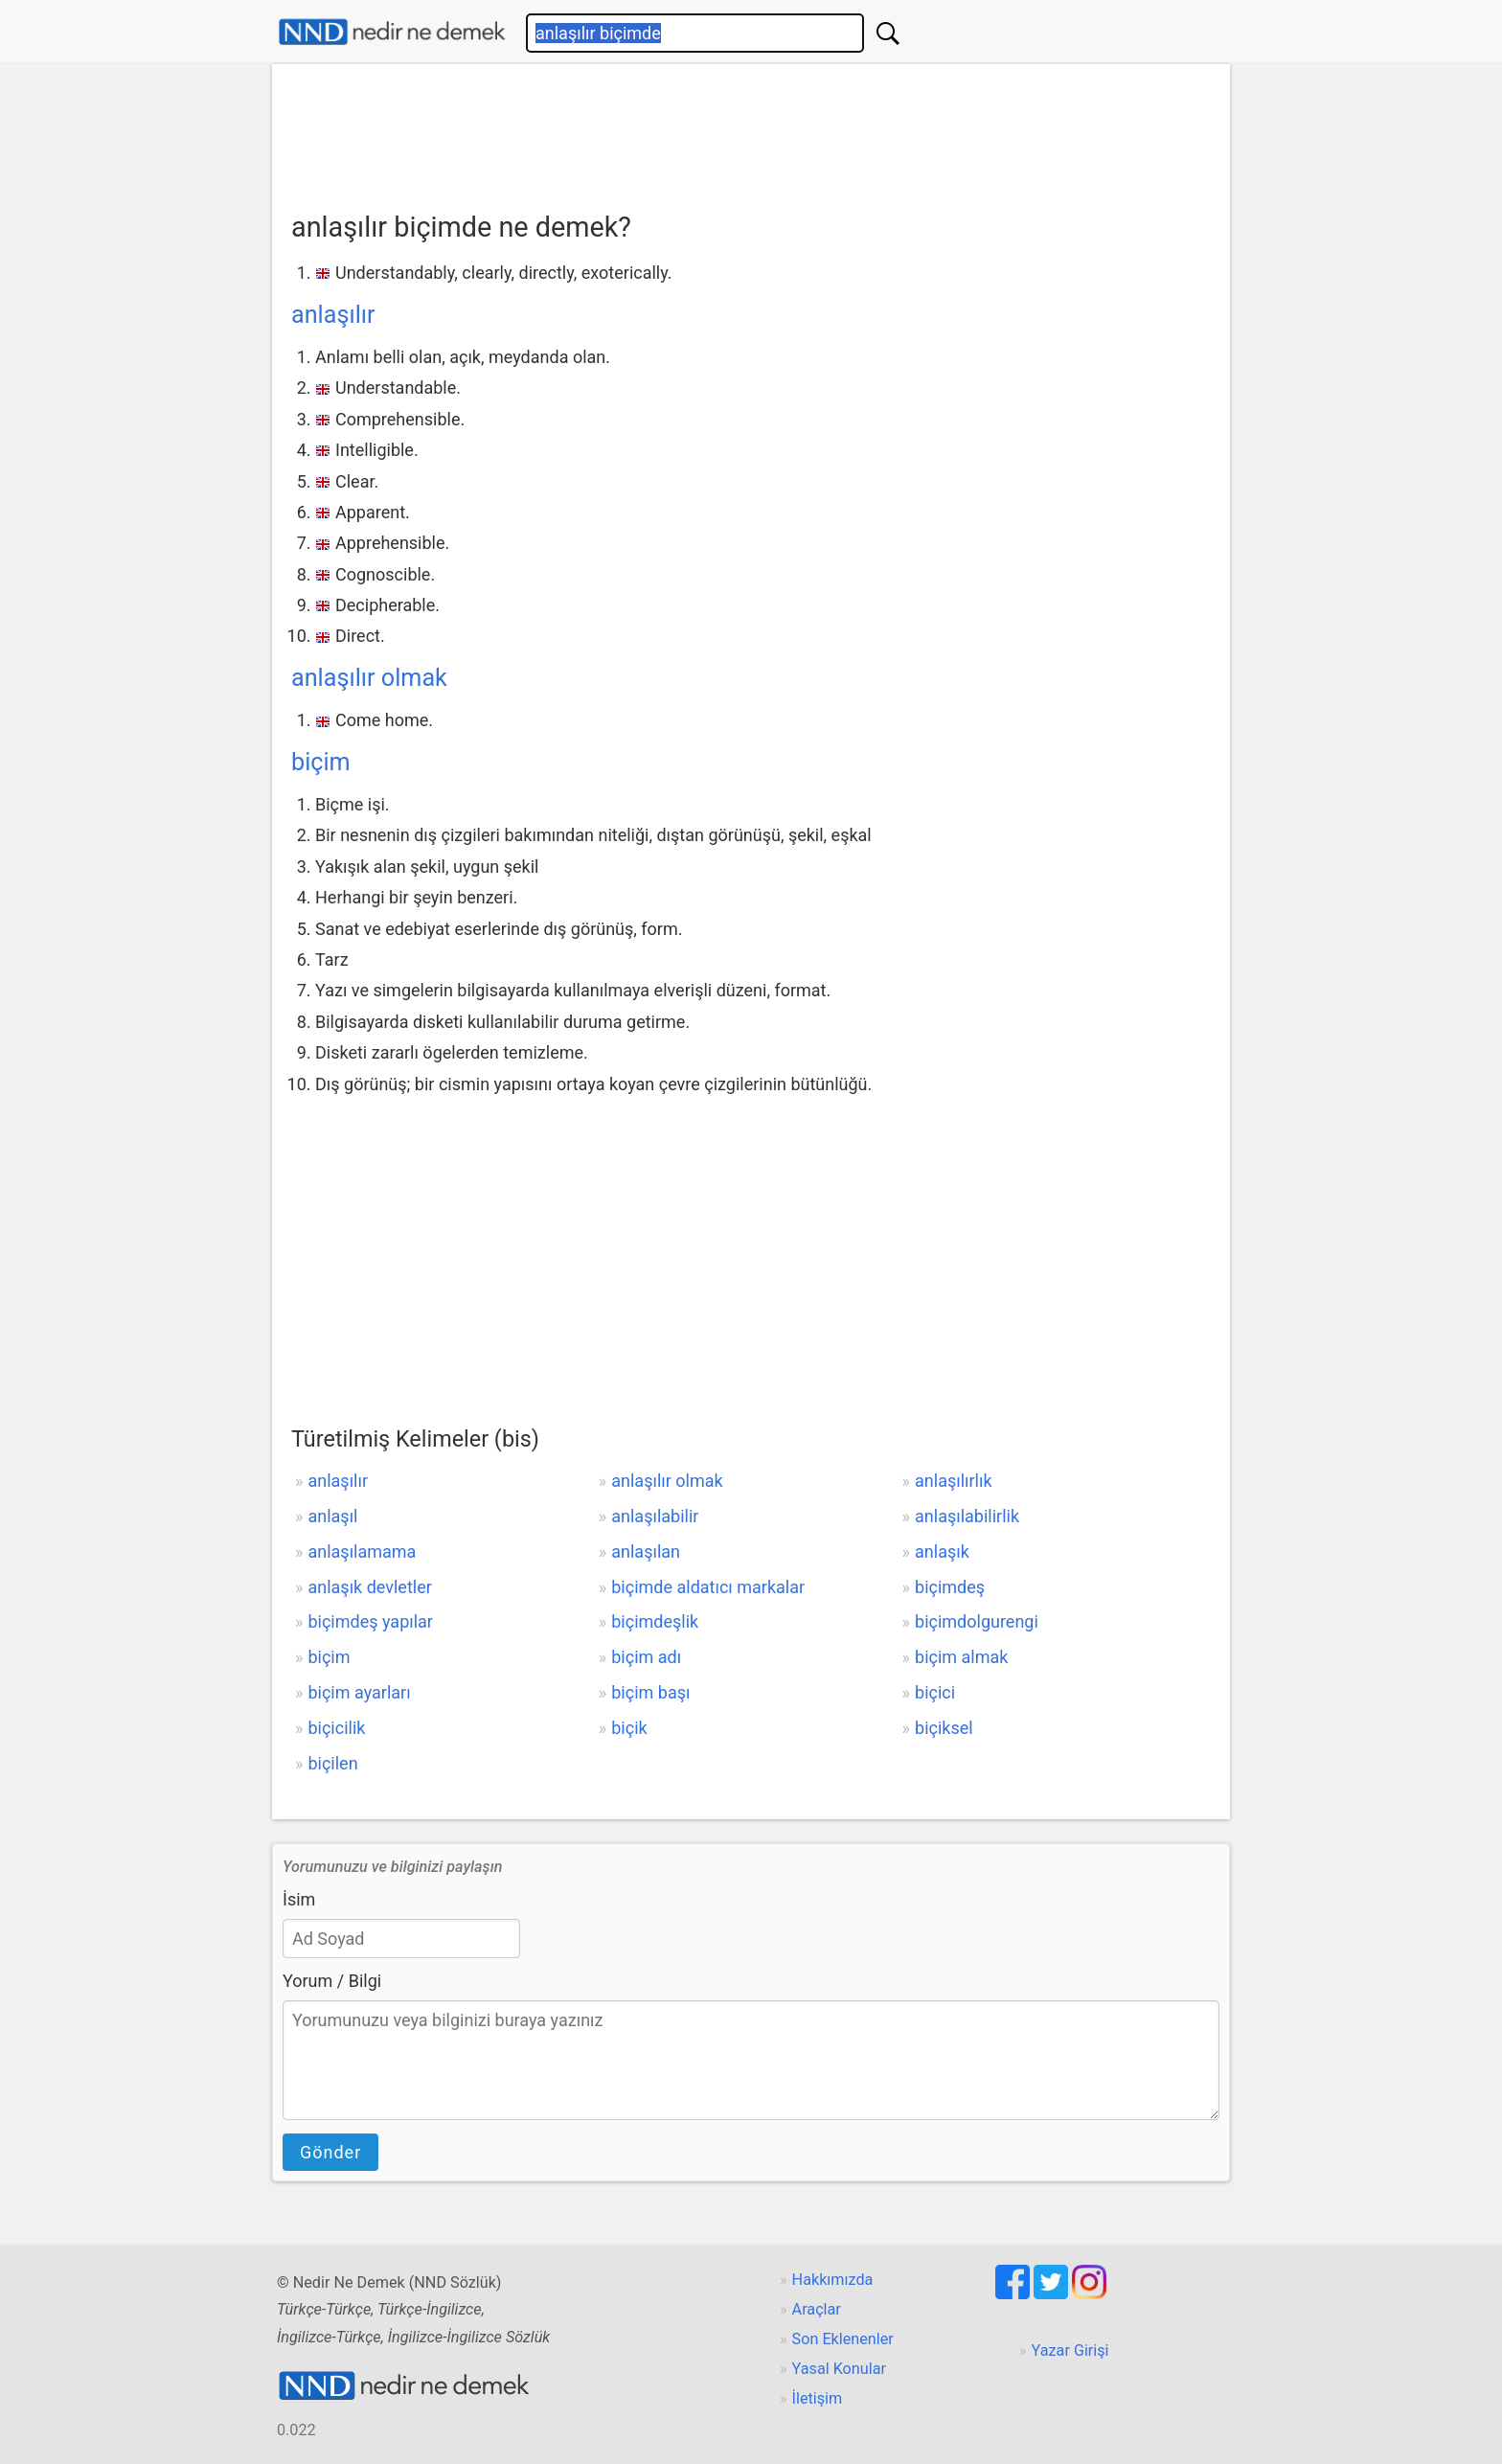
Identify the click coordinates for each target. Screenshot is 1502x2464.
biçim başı (650, 1692)
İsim (299, 1899)
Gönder (330, 2152)
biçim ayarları (358, 1692)
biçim (321, 762)
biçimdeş (950, 1587)
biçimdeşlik (654, 1621)
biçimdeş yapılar (370, 1621)
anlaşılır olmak (369, 678)
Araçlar (816, 2309)
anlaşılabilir (654, 1516)
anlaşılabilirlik (967, 1516)
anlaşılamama (361, 1551)
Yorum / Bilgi (332, 1981)
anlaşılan (645, 1551)
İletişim (817, 2398)
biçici (935, 1692)
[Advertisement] (751, 131)
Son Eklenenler (843, 2339)
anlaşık (942, 1551)
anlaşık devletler (369, 1587)
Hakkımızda (833, 2279)
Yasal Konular (839, 2369)
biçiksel (944, 1728)
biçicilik (336, 1728)
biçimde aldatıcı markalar (708, 1587)
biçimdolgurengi (976, 1621)
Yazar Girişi (1070, 2350)
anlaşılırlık (953, 1481)
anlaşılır (333, 315)
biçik (629, 1728)
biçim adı (646, 1657)
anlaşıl (332, 1516)
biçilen (332, 1763)
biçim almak (961, 1657)
